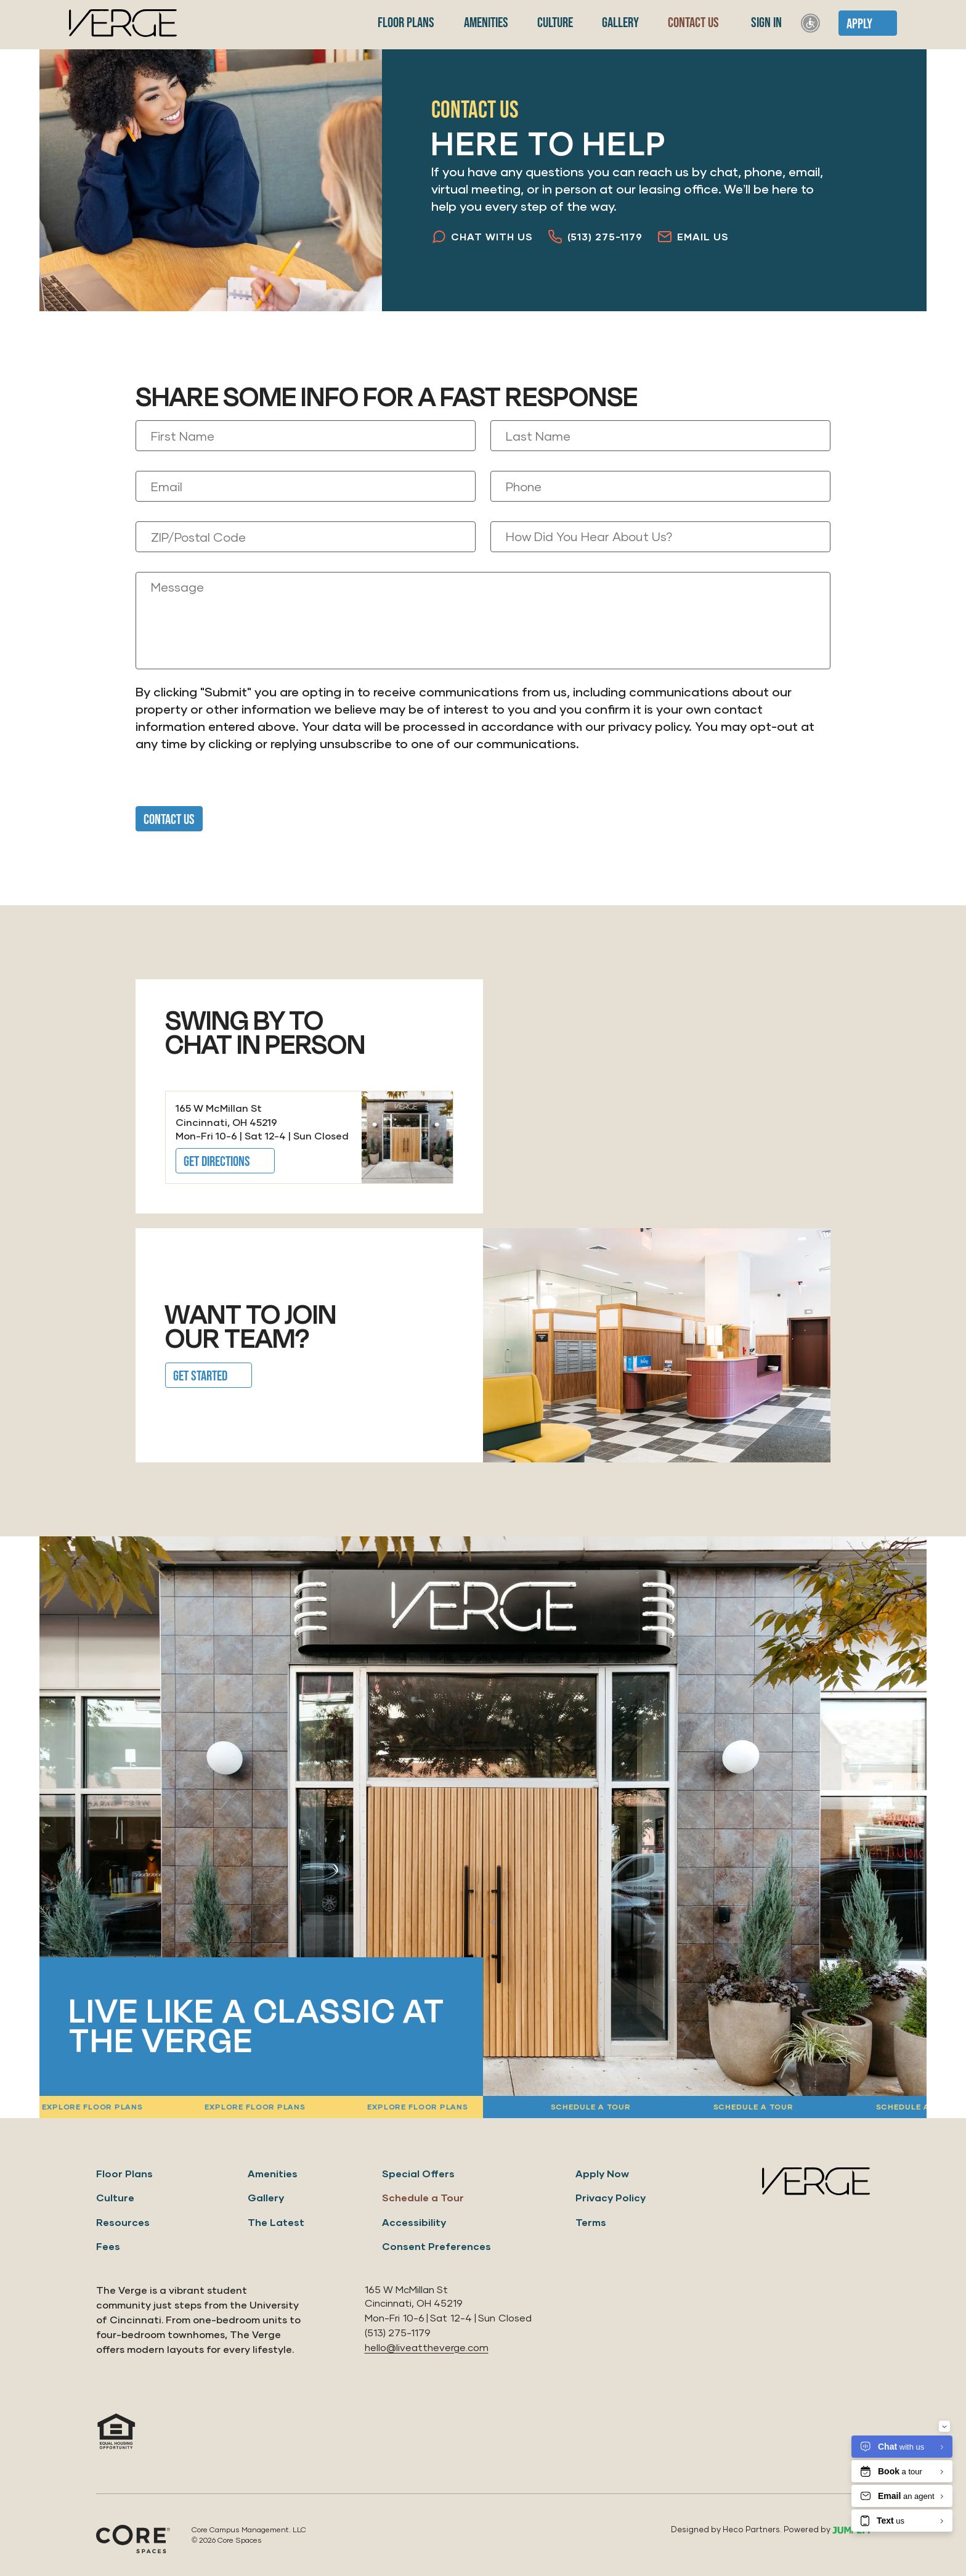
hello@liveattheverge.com (427, 2347)
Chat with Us (482, 236)
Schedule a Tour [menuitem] (423, 2197)
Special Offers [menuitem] (418, 2173)
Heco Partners (751, 2529)
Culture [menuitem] (554, 22)
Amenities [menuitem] (484, 22)
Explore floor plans (407, 2106)
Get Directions (217, 1161)
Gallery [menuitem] (619, 22)
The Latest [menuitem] (276, 2222)
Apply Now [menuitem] (602, 2173)
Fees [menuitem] (108, 2246)
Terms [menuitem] (590, 2222)
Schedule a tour (906, 2106)
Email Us (693, 236)
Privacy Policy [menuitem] (610, 2197)
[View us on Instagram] (792, 2443)
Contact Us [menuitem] (692, 22)
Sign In (765, 22)
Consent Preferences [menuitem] (436, 2246)
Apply (859, 24)
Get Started (200, 1376)
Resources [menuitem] (123, 2222)
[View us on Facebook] (826, 2443)
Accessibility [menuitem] (414, 2222)
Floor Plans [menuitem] (404, 22)
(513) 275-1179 (595, 236)
